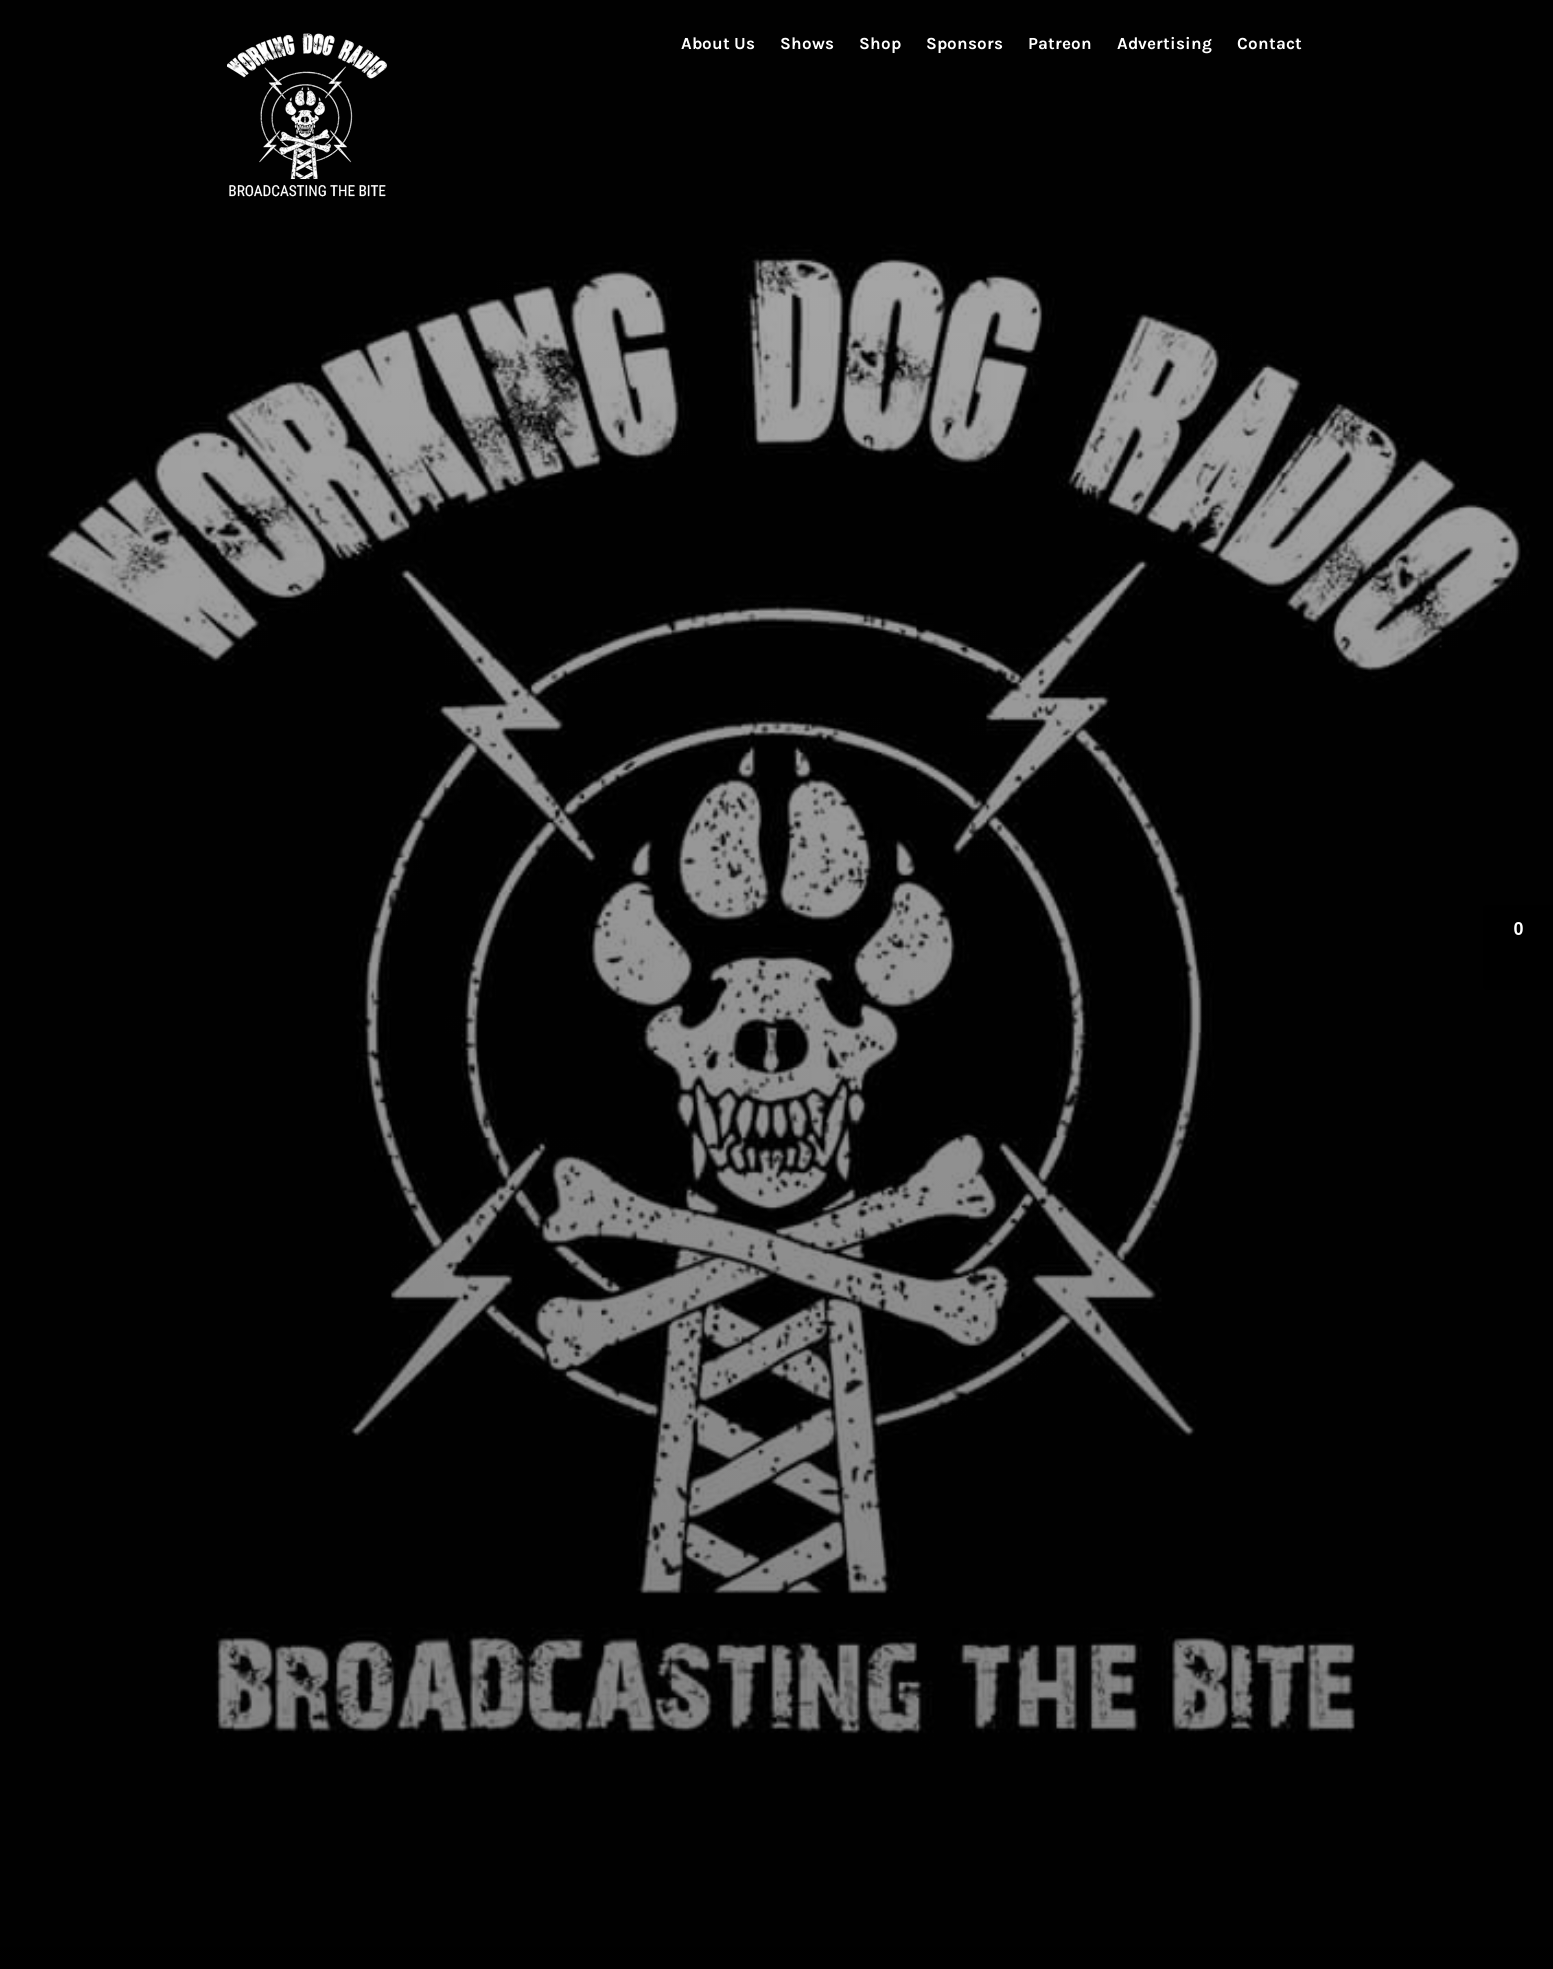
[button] (1518, 947)
